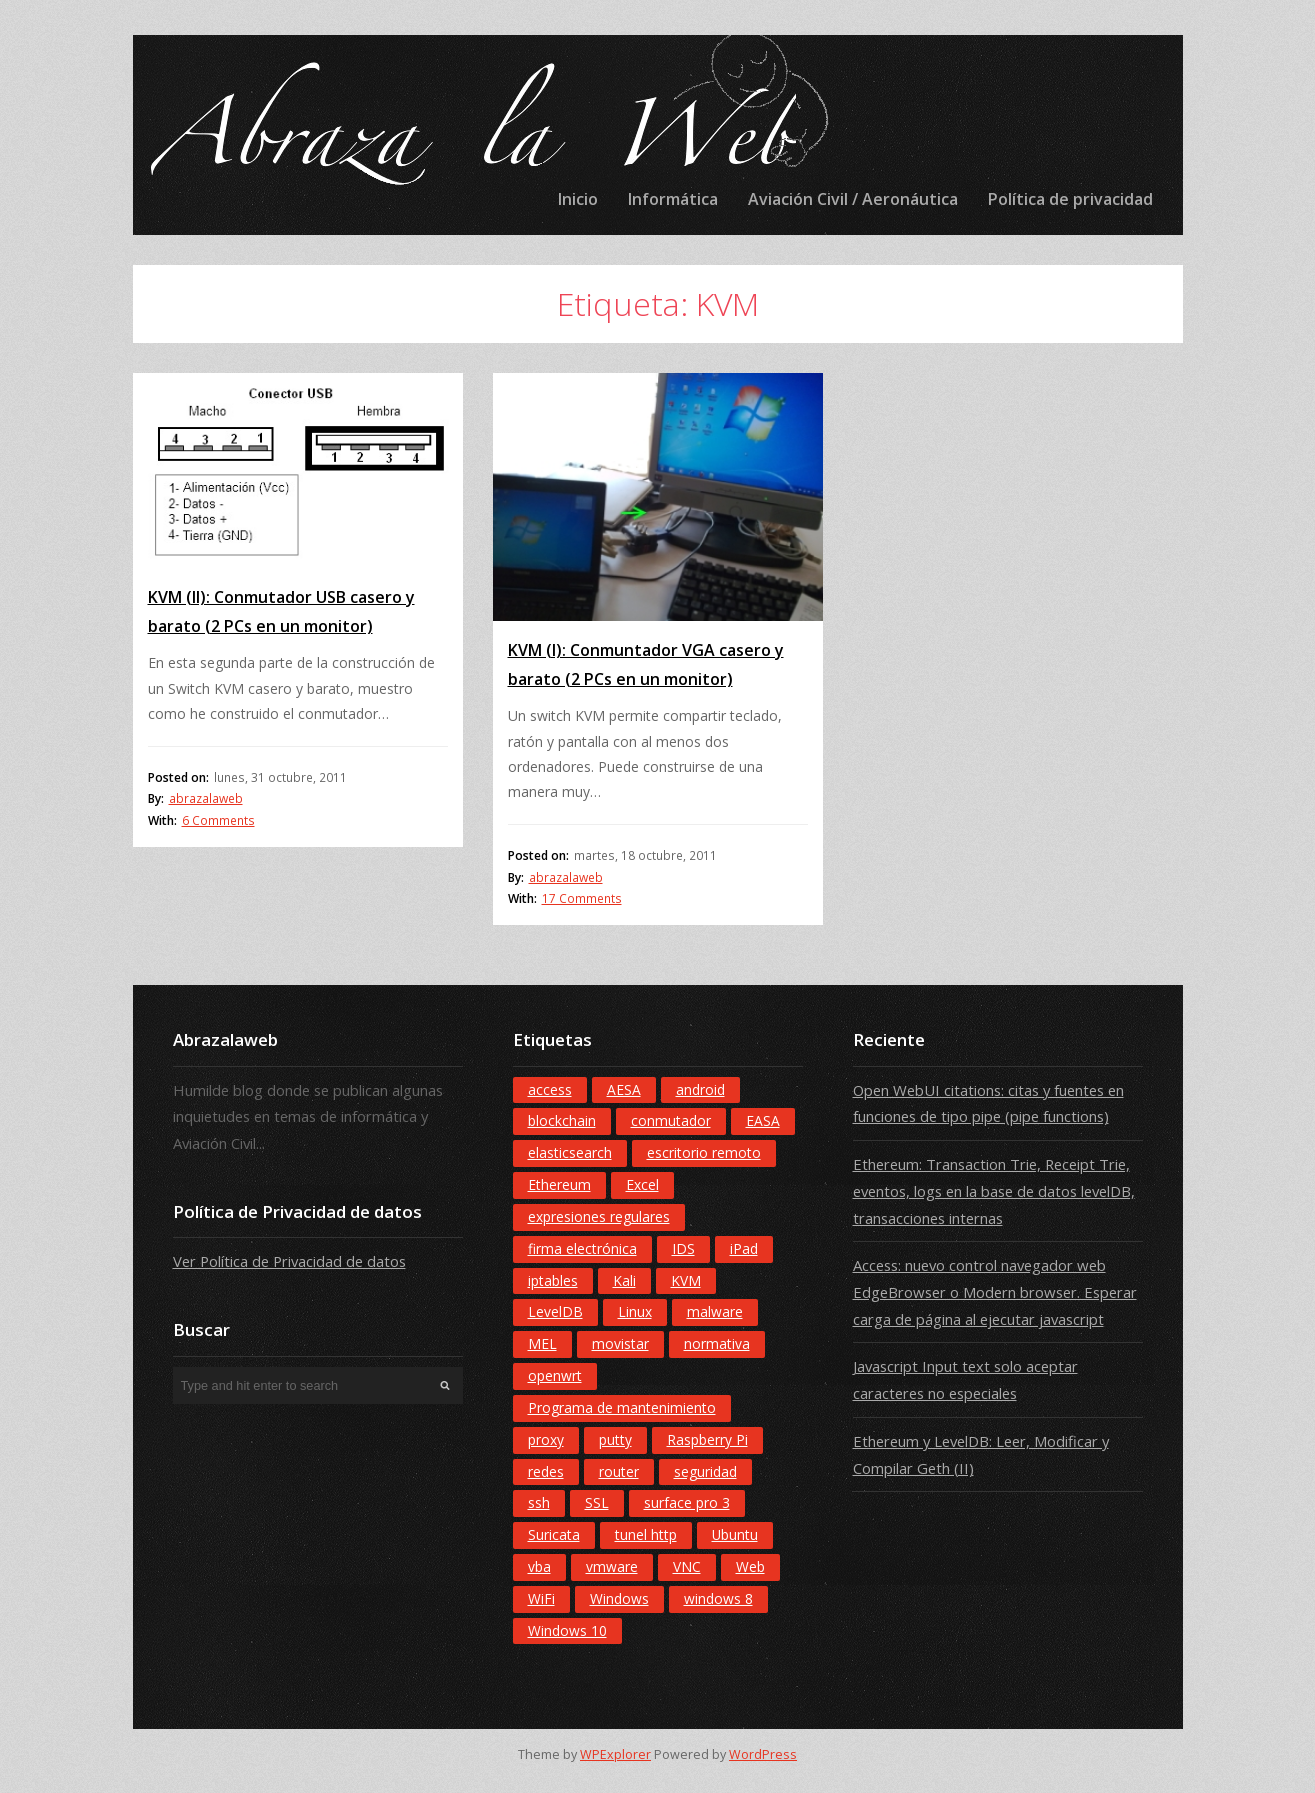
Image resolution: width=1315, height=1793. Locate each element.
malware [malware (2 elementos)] (715, 1311)
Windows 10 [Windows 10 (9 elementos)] (567, 1630)
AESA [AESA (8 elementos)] (624, 1089)
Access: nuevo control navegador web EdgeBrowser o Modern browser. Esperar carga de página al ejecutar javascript (995, 1291)
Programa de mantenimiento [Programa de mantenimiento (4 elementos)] (622, 1407)
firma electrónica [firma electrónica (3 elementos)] (582, 1248)
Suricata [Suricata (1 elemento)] (554, 1534)
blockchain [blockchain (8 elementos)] (562, 1120)
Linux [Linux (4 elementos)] (635, 1311)
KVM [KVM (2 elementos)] (686, 1280)
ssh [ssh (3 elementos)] (539, 1502)
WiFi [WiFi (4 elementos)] (541, 1598)
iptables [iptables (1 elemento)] (553, 1280)
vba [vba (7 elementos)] (539, 1566)
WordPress (763, 1754)
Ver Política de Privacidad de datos (289, 1261)
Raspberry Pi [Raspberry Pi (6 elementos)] (707, 1439)
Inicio (578, 199)
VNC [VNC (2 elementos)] (687, 1566)
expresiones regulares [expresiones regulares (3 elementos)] (599, 1216)
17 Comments (582, 898)
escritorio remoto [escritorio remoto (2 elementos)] (704, 1152)
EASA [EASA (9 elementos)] (763, 1120)
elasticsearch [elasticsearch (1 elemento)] (570, 1152)
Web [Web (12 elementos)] (750, 1566)
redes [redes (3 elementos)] (546, 1471)
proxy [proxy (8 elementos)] (546, 1439)
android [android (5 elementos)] (700, 1089)
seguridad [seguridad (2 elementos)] (705, 1471)
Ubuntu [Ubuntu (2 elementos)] (735, 1534)
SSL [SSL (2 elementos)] (597, 1502)
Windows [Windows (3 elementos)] (619, 1598)
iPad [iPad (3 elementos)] (744, 1248)
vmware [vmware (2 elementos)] (612, 1566)
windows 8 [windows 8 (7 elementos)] (718, 1598)
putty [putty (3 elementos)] (615, 1439)
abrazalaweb (206, 798)
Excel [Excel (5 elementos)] (642, 1184)
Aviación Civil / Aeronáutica (853, 199)
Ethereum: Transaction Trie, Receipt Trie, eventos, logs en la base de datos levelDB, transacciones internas (994, 1190)
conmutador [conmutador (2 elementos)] (671, 1120)
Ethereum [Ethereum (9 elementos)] (559, 1184)
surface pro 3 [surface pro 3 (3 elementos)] (687, 1502)
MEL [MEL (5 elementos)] (542, 1343)
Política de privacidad (1070, 199)
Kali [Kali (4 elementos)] (624, 1280)
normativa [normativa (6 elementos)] (717, 1343)
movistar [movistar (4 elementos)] (620, 1343)
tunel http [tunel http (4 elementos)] (646, 1534)
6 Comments (218, 820)
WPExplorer (615, 1754)
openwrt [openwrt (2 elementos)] (555, 1375)
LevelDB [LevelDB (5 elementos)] (555, 1311)
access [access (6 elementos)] (550, 1089)
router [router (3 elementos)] (619, 1471)
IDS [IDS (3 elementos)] (683, 1248)
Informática (673, 199)
